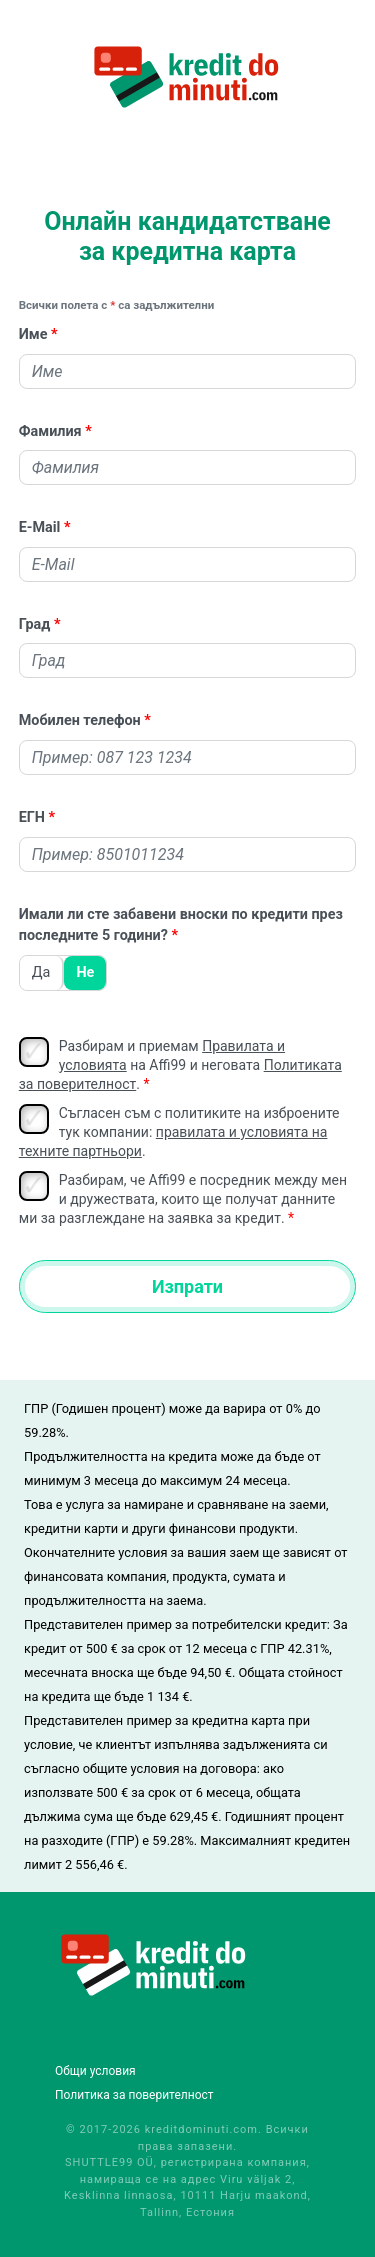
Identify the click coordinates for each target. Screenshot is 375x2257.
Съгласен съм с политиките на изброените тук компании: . (179, 1131)
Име (33, 334)
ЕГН (32, 817)
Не (85, 972)
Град (35, 624)
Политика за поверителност (134, 2095)
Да (41, 972)
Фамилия (50, 431)
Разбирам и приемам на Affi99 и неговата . (180, 1064)
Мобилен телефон (80, 720)
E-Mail (40, 527)
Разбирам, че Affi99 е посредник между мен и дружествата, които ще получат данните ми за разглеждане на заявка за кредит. (183, 1198)
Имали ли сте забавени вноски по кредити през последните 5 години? (181, 925)
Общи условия (95, 2071)
